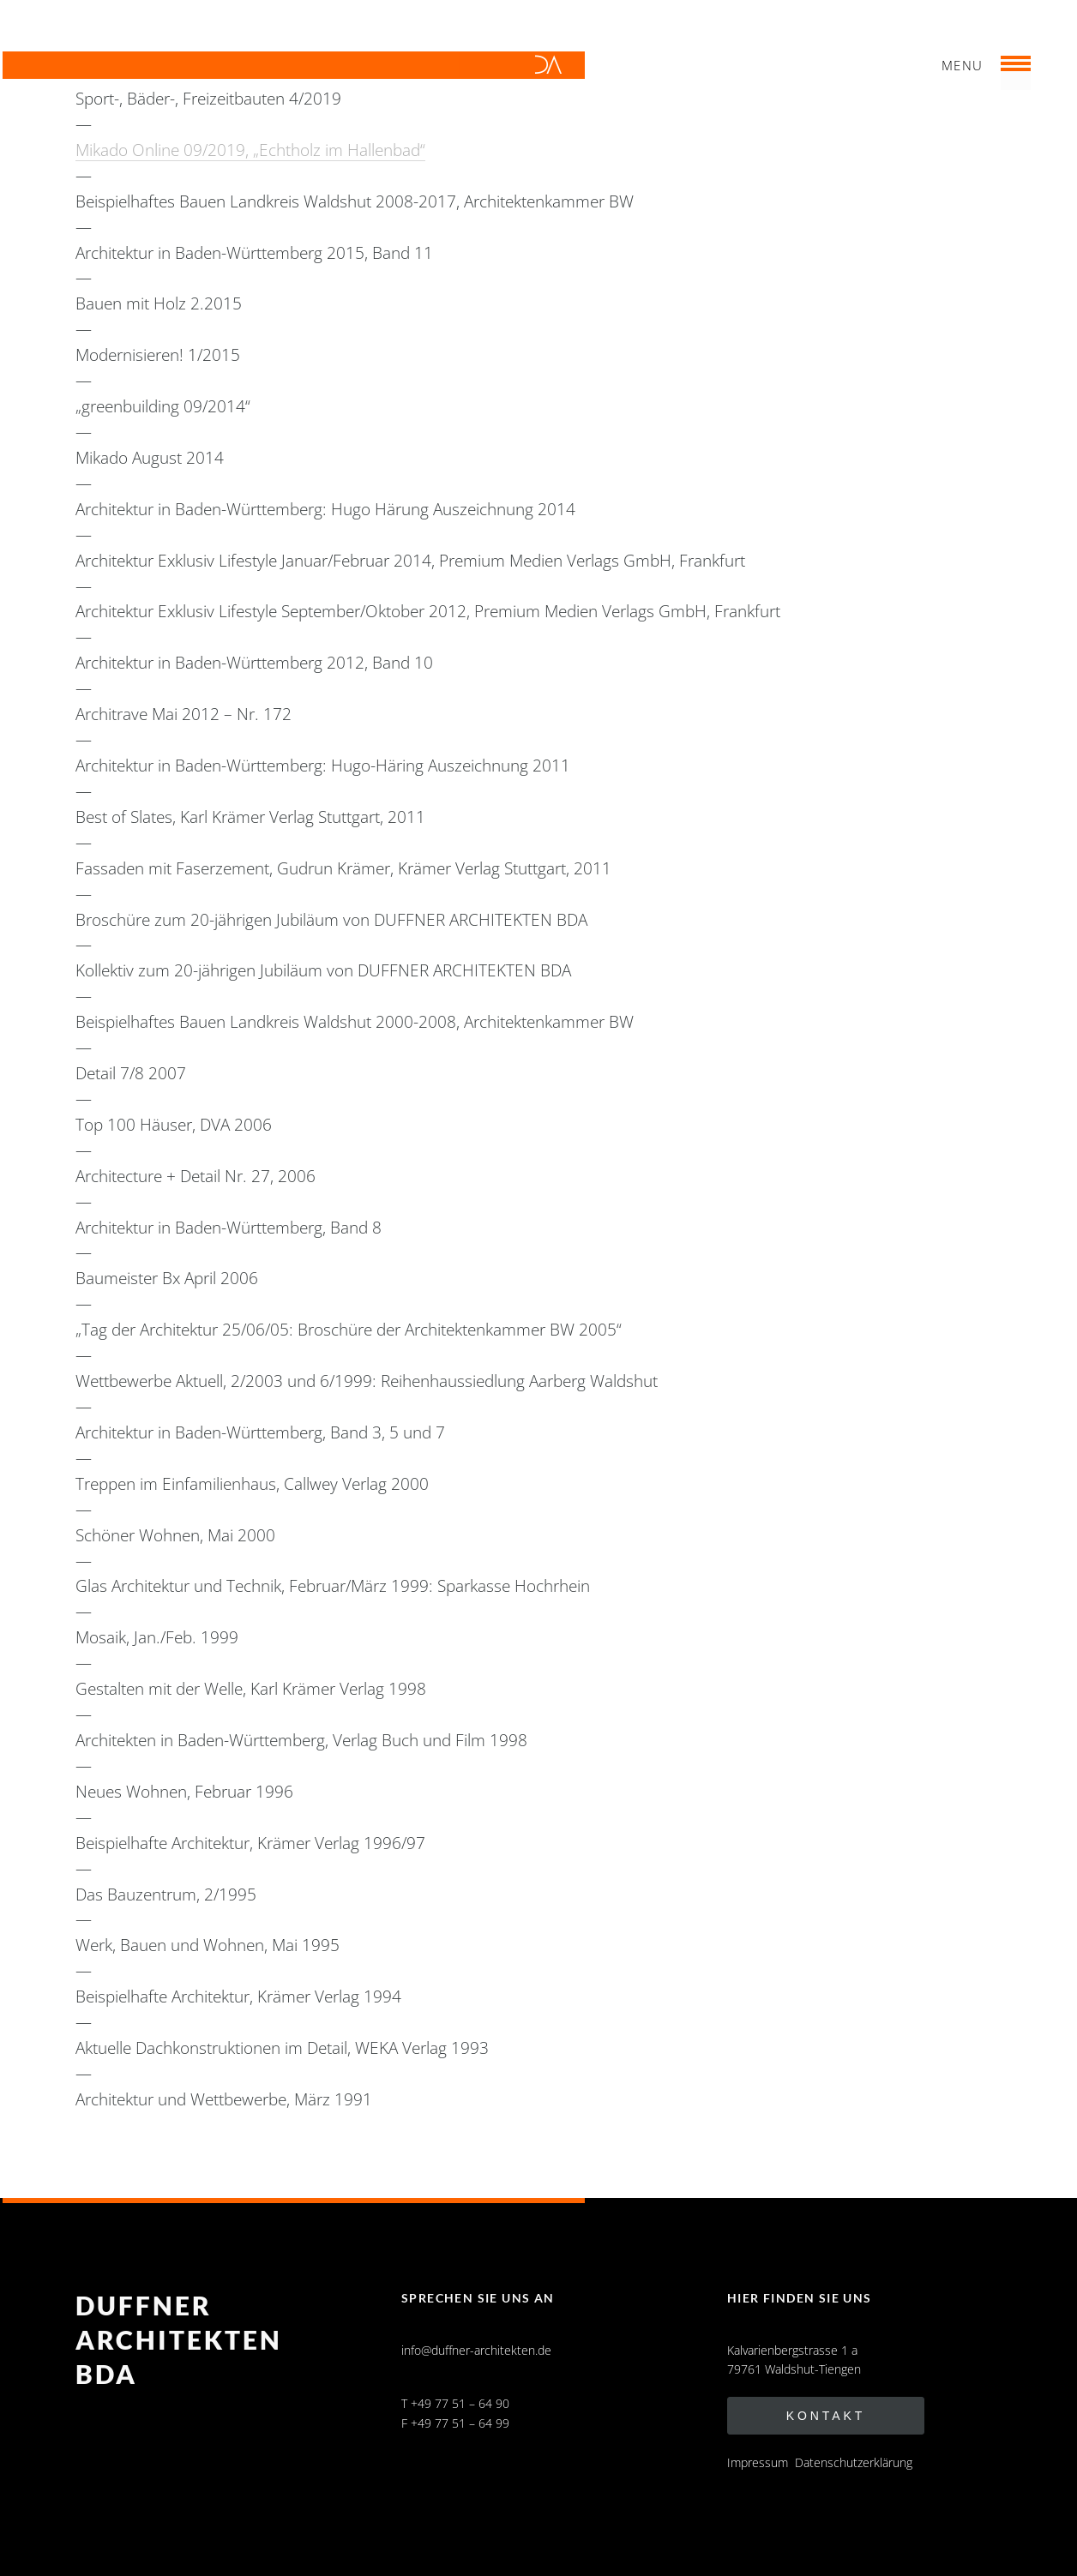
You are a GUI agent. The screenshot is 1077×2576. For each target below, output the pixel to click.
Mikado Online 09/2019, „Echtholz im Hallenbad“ (250, 149)
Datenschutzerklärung (853, 2462)
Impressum (757, 2462)
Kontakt (826, 2416)
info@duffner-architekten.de (476, 2350)
